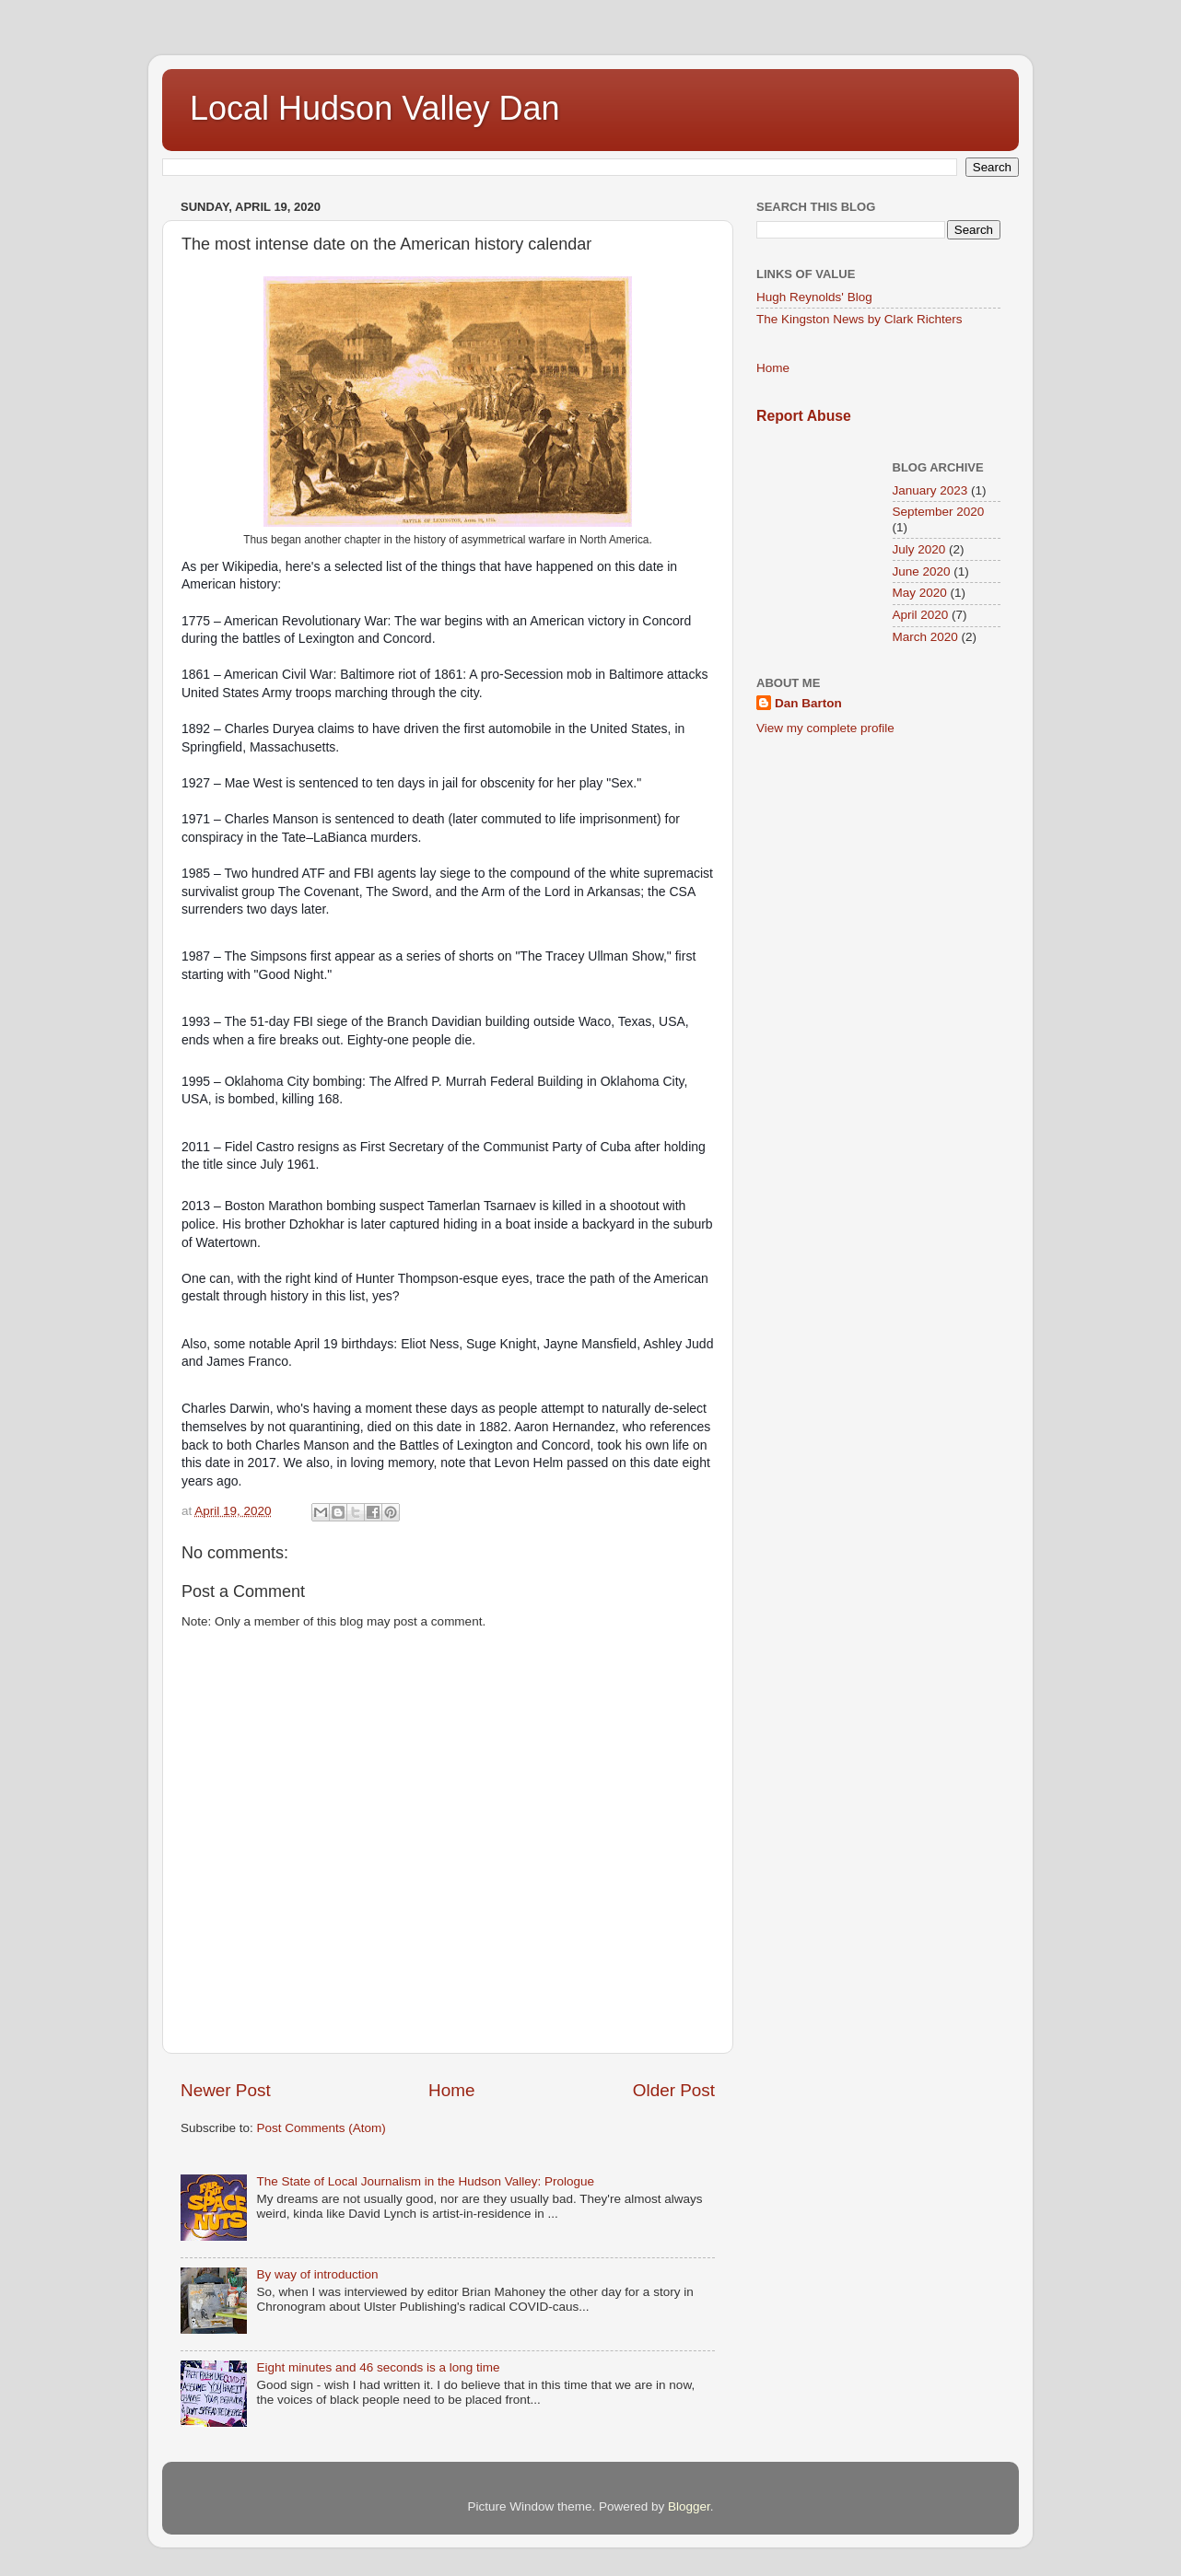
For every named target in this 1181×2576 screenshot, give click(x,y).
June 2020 (922, 571)
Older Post (674, 2090)
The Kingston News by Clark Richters (859, 319)
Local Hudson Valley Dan (375, 108)
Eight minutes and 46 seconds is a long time (377, 2367)
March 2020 (925, 637)
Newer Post (226, 2090)
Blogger (689, 2506)
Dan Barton (808, 703)
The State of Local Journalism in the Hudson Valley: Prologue (425, 2181)
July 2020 (919, 549)
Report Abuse (803, 416)
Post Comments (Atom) (321, 2128)
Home (451, 2090)
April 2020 (921, 615)
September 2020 (939, 512)
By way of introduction (317, 2274)
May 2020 (920, 593)
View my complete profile (825, 728)
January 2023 (930, 490)
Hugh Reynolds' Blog (814, 297)
